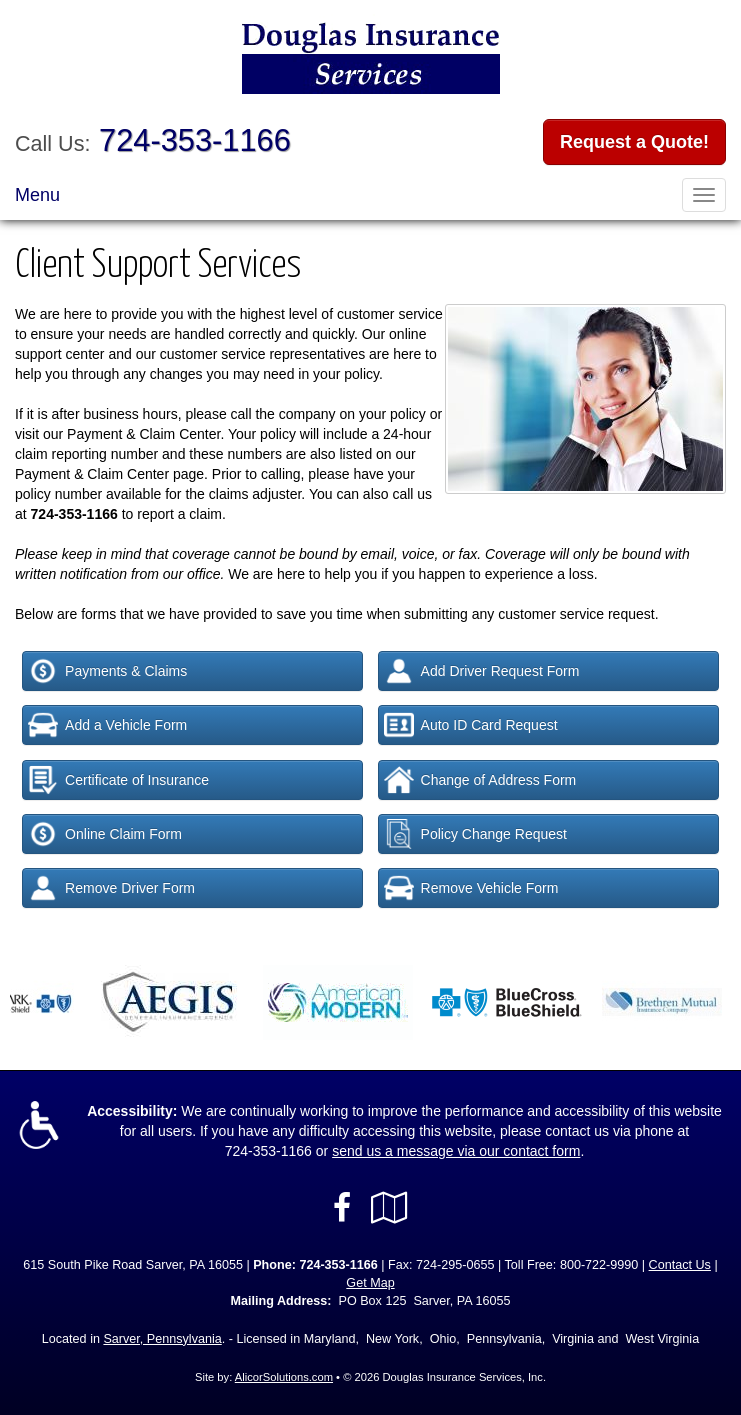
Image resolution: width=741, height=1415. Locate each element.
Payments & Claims (107, 671)
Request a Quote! (634, 142)
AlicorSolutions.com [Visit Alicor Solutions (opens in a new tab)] (284, 1377)
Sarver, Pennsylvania (162, 1339)
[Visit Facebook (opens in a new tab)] (342, 1208)
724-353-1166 (195, 140)
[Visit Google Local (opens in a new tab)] (389, 1208)
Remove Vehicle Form (471, 888)
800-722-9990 (599, 1265)
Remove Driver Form (111, 888)
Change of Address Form (480, 780)
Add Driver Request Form (482, 671)
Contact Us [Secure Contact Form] (680, 1265)
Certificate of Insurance (118, 780)
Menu (37, 195)
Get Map (370, 1283)
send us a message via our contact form (456, 1151)
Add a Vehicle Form (107, 725)
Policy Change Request (475, 834)
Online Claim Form (105, 834)
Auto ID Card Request (471, 725)
